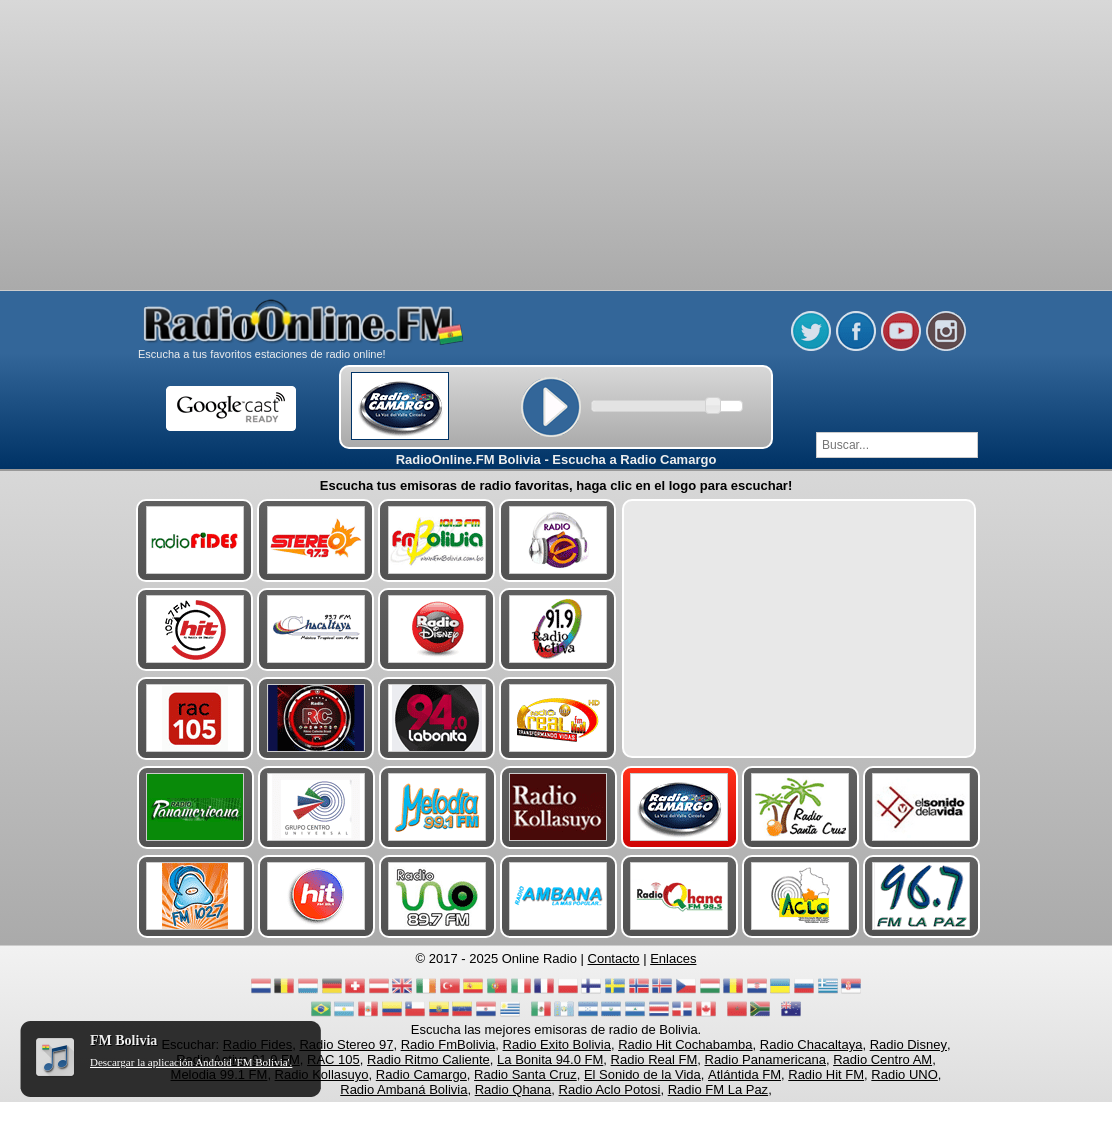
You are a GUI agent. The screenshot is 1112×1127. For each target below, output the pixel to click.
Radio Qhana (513, 1089)
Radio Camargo (421, 1074)
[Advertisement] (556, 50)
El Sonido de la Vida (642, 1074)
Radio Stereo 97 (346, 1044)
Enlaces (673, 958)
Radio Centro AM (882, 1059)
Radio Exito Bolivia (557, 1044)
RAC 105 (333, 1059)
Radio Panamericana (765, 1059)
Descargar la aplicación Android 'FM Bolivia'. (191, 1062)
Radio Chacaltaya (811, 1044)
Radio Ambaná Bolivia (403, 1089)
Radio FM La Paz (718, 1089)
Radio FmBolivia (448, 1044)
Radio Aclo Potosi (610, 1089)
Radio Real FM (654, 1059)
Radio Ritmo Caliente (428, 1059)
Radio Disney (908, 1044)
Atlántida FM (744, 1074)
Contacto (614, 958)
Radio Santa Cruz (525, 1074)
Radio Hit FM (826, 1074)
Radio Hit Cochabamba (685, 1044)
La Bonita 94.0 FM (550, 1059)
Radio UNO (904, 1074)
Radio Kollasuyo (322, 1074)
